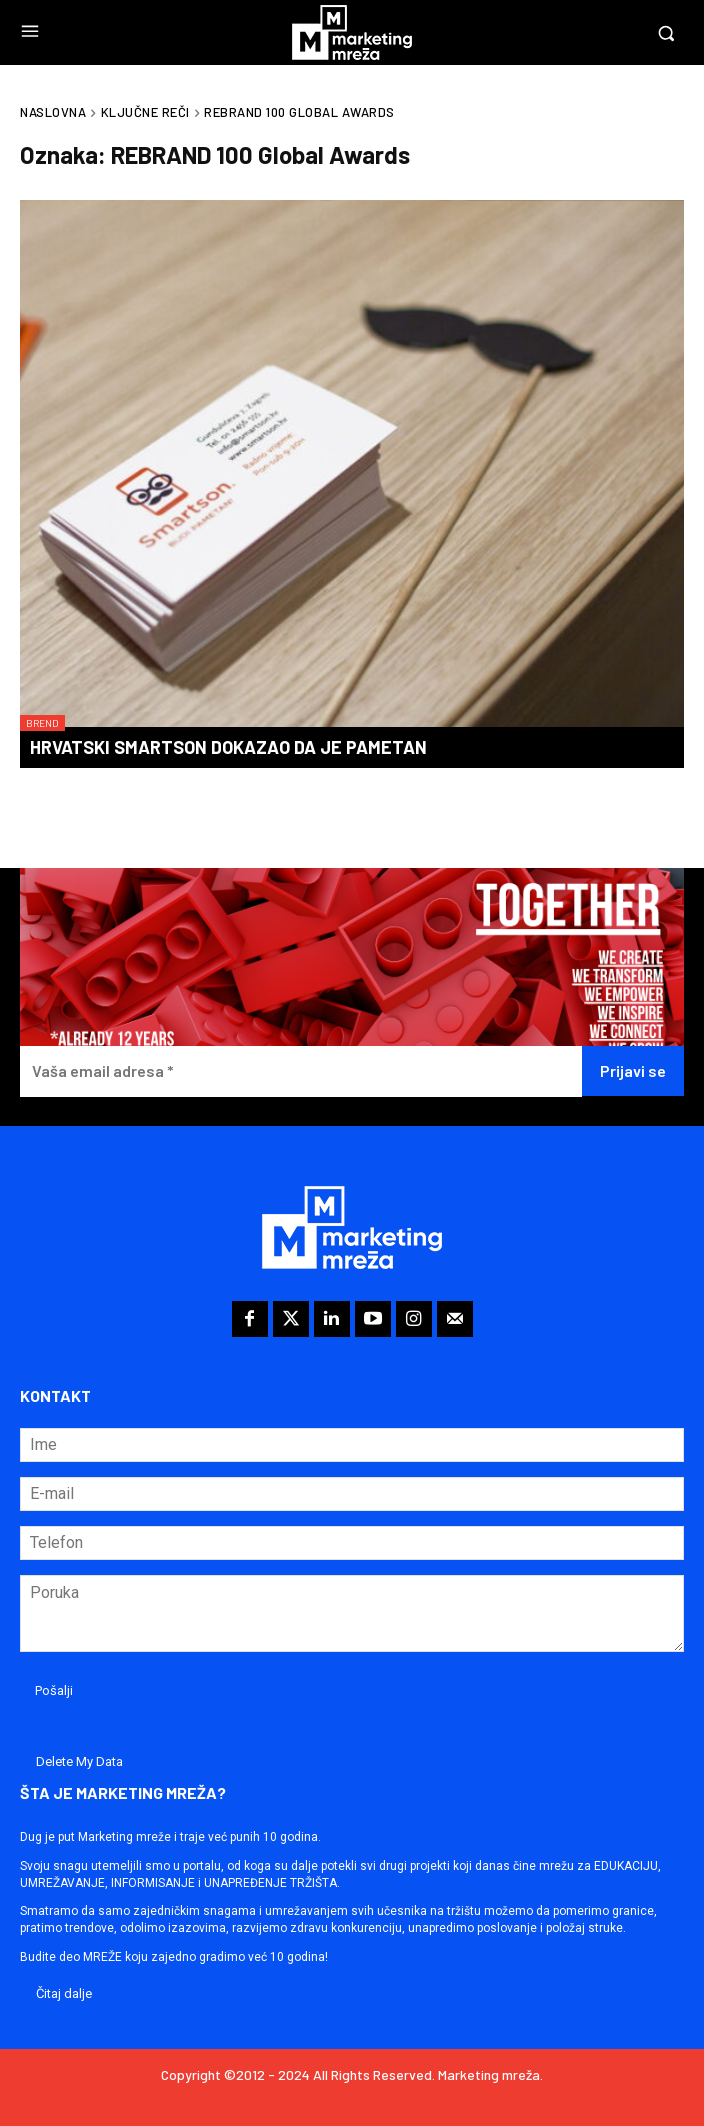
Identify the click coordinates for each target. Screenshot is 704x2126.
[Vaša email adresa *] (301, 1071)
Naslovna (53, 112)
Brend (42, 723)
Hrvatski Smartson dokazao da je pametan (228, 747)
